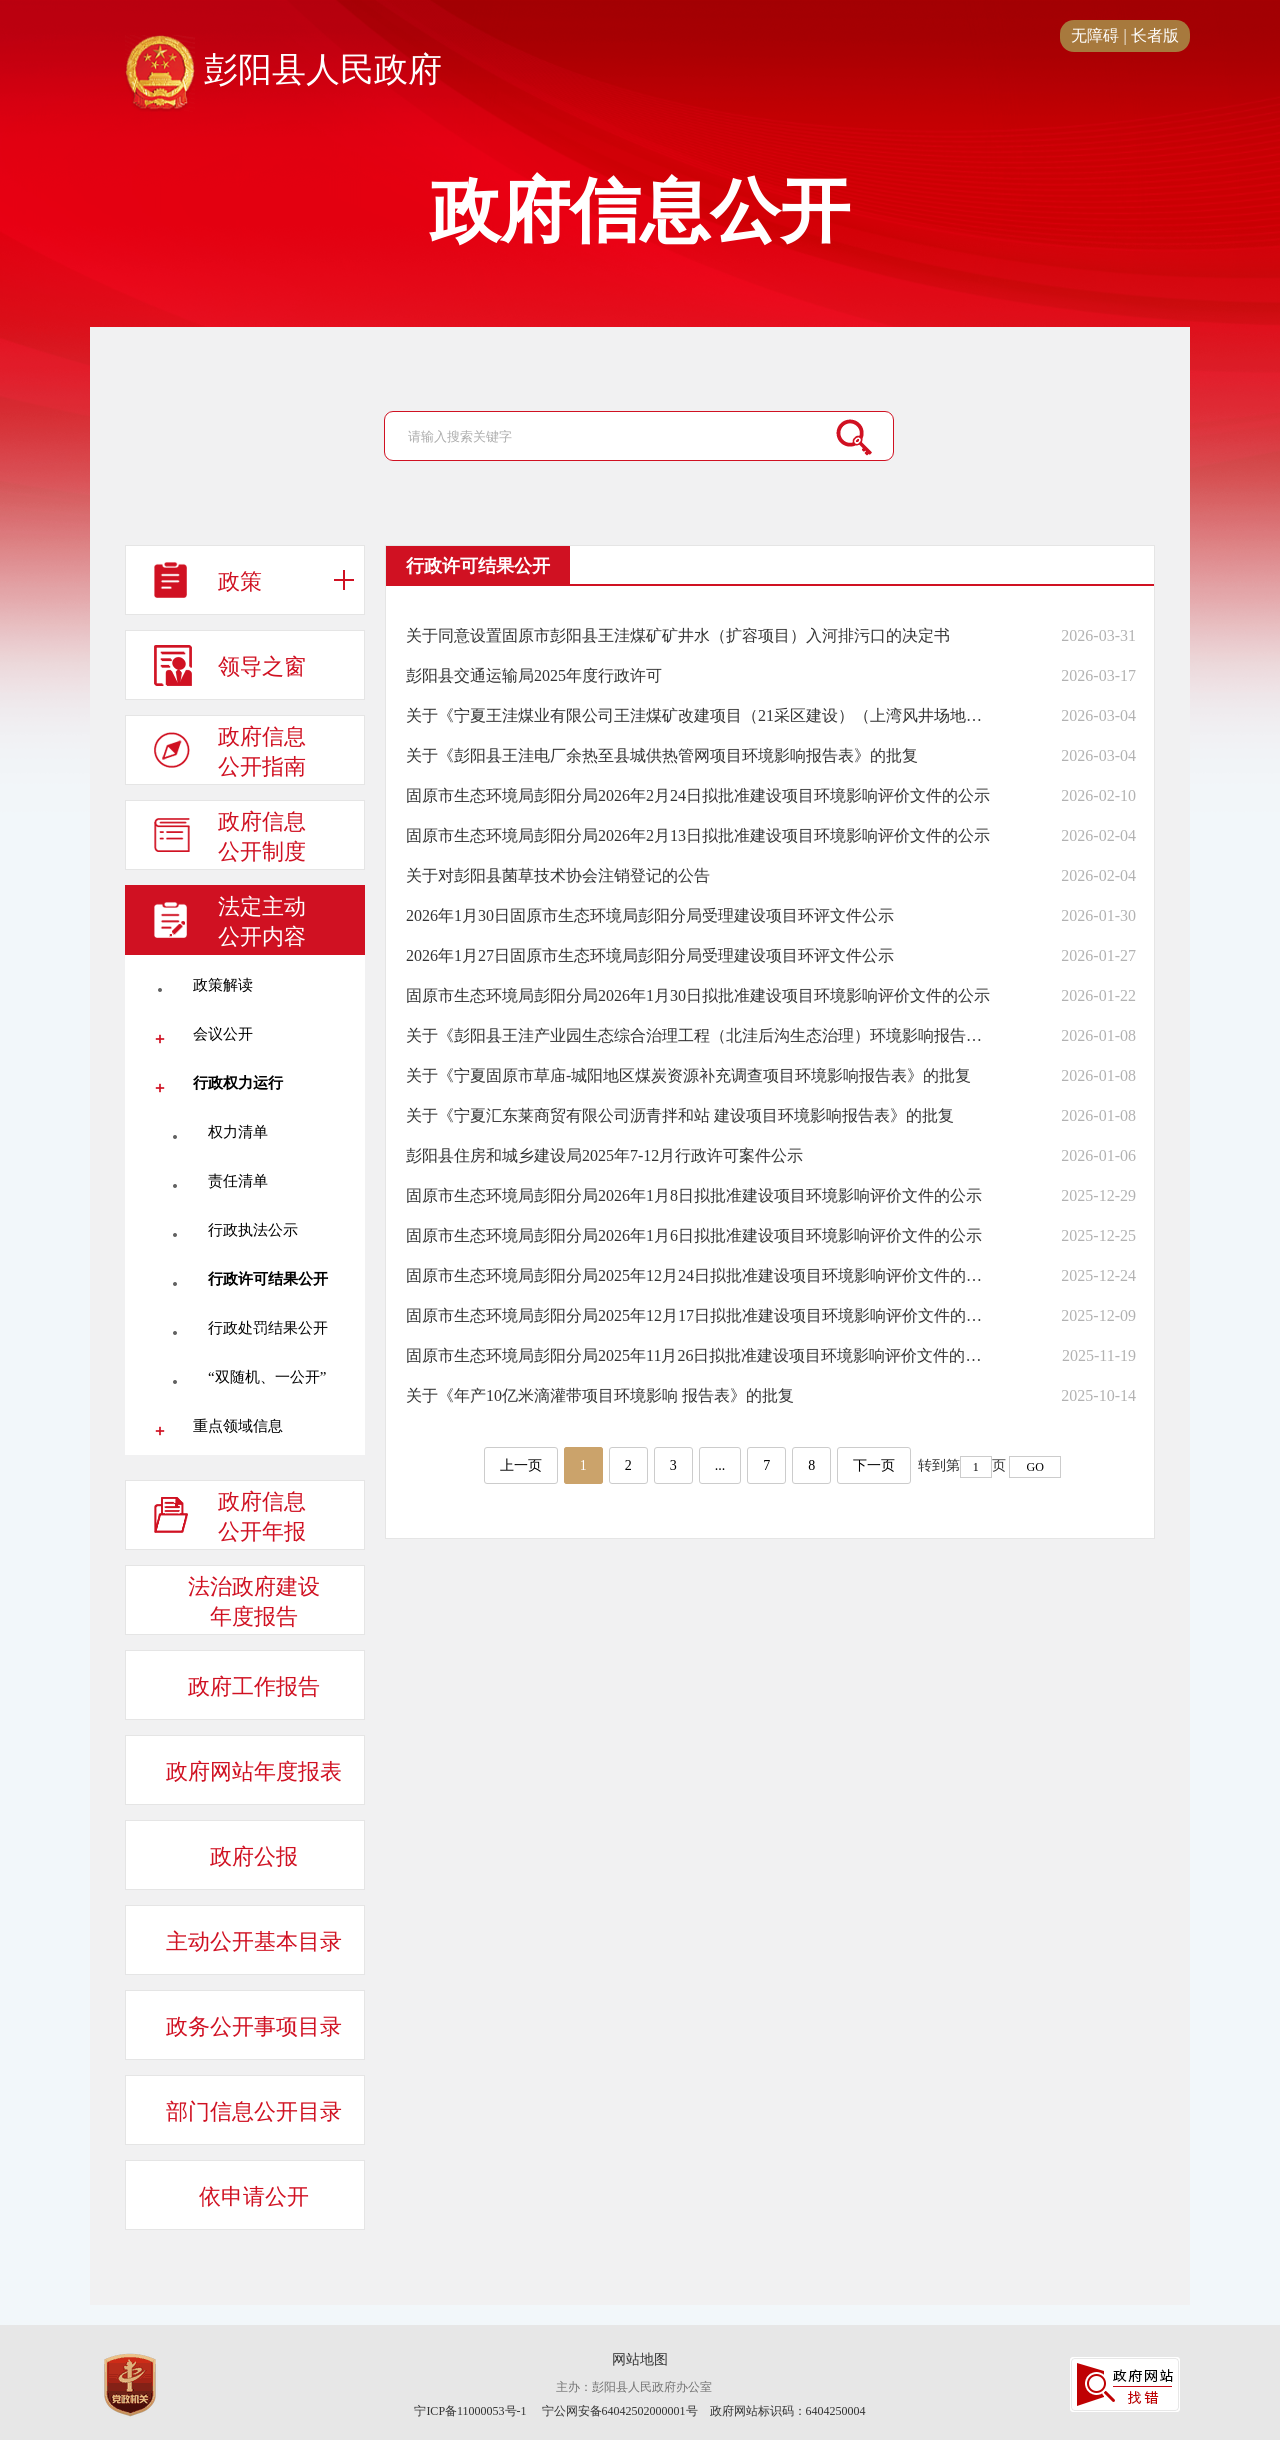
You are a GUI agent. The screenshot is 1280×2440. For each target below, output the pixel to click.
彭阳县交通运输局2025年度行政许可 (534, 675)
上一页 (521, 1465)
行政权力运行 (238, 1083)
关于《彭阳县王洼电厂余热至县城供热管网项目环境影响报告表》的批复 (662, 755)
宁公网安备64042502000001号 (620, 2411)
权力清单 (238, 1132)
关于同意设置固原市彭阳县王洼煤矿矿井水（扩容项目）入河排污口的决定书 (678, 635)
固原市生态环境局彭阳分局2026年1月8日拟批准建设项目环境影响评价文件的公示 (694, 1195)
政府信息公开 (640, 212)
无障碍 (1095, 35)
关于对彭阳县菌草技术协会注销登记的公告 (558, 875)
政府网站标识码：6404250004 (788, 2411)
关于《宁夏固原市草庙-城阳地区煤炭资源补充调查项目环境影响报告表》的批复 (688, 1075)
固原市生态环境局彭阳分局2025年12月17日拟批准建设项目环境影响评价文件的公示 (698, 1315)
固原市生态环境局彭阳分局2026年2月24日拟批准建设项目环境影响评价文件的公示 (698, 795)
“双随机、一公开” (267, 1377)
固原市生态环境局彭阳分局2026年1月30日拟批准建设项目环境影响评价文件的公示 (698, 995)
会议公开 (223, 1034)
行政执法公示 (253, 1230)
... (720, 1465)
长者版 (1155, 35)
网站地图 (640, 2359)
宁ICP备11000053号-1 (470, 2411)
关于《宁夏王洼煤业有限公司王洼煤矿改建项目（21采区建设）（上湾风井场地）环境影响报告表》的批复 (698, 715)
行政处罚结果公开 (268, 1328)
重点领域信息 (238, 1426)
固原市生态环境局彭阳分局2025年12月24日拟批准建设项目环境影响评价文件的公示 (698, 1275)
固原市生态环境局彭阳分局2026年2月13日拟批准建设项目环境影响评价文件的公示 (698, 835)
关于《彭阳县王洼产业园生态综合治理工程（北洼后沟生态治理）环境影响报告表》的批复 (698, 1035)
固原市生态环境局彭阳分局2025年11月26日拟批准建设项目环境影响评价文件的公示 (698, 1355)
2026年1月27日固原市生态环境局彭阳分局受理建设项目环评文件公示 (650, 955)
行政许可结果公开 (268, 1279)
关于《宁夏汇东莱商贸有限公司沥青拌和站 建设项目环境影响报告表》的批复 (680, 1115)
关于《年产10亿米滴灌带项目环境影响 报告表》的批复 (600, 1395)
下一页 (874, 1465)
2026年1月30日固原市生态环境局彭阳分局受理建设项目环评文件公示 (650, 915)
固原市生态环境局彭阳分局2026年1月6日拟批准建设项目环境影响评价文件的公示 (694, 1235)
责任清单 (238, 1181)
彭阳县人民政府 (283, 71)
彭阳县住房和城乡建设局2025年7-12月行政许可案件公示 (604, 1155)
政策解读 (223, 985)
